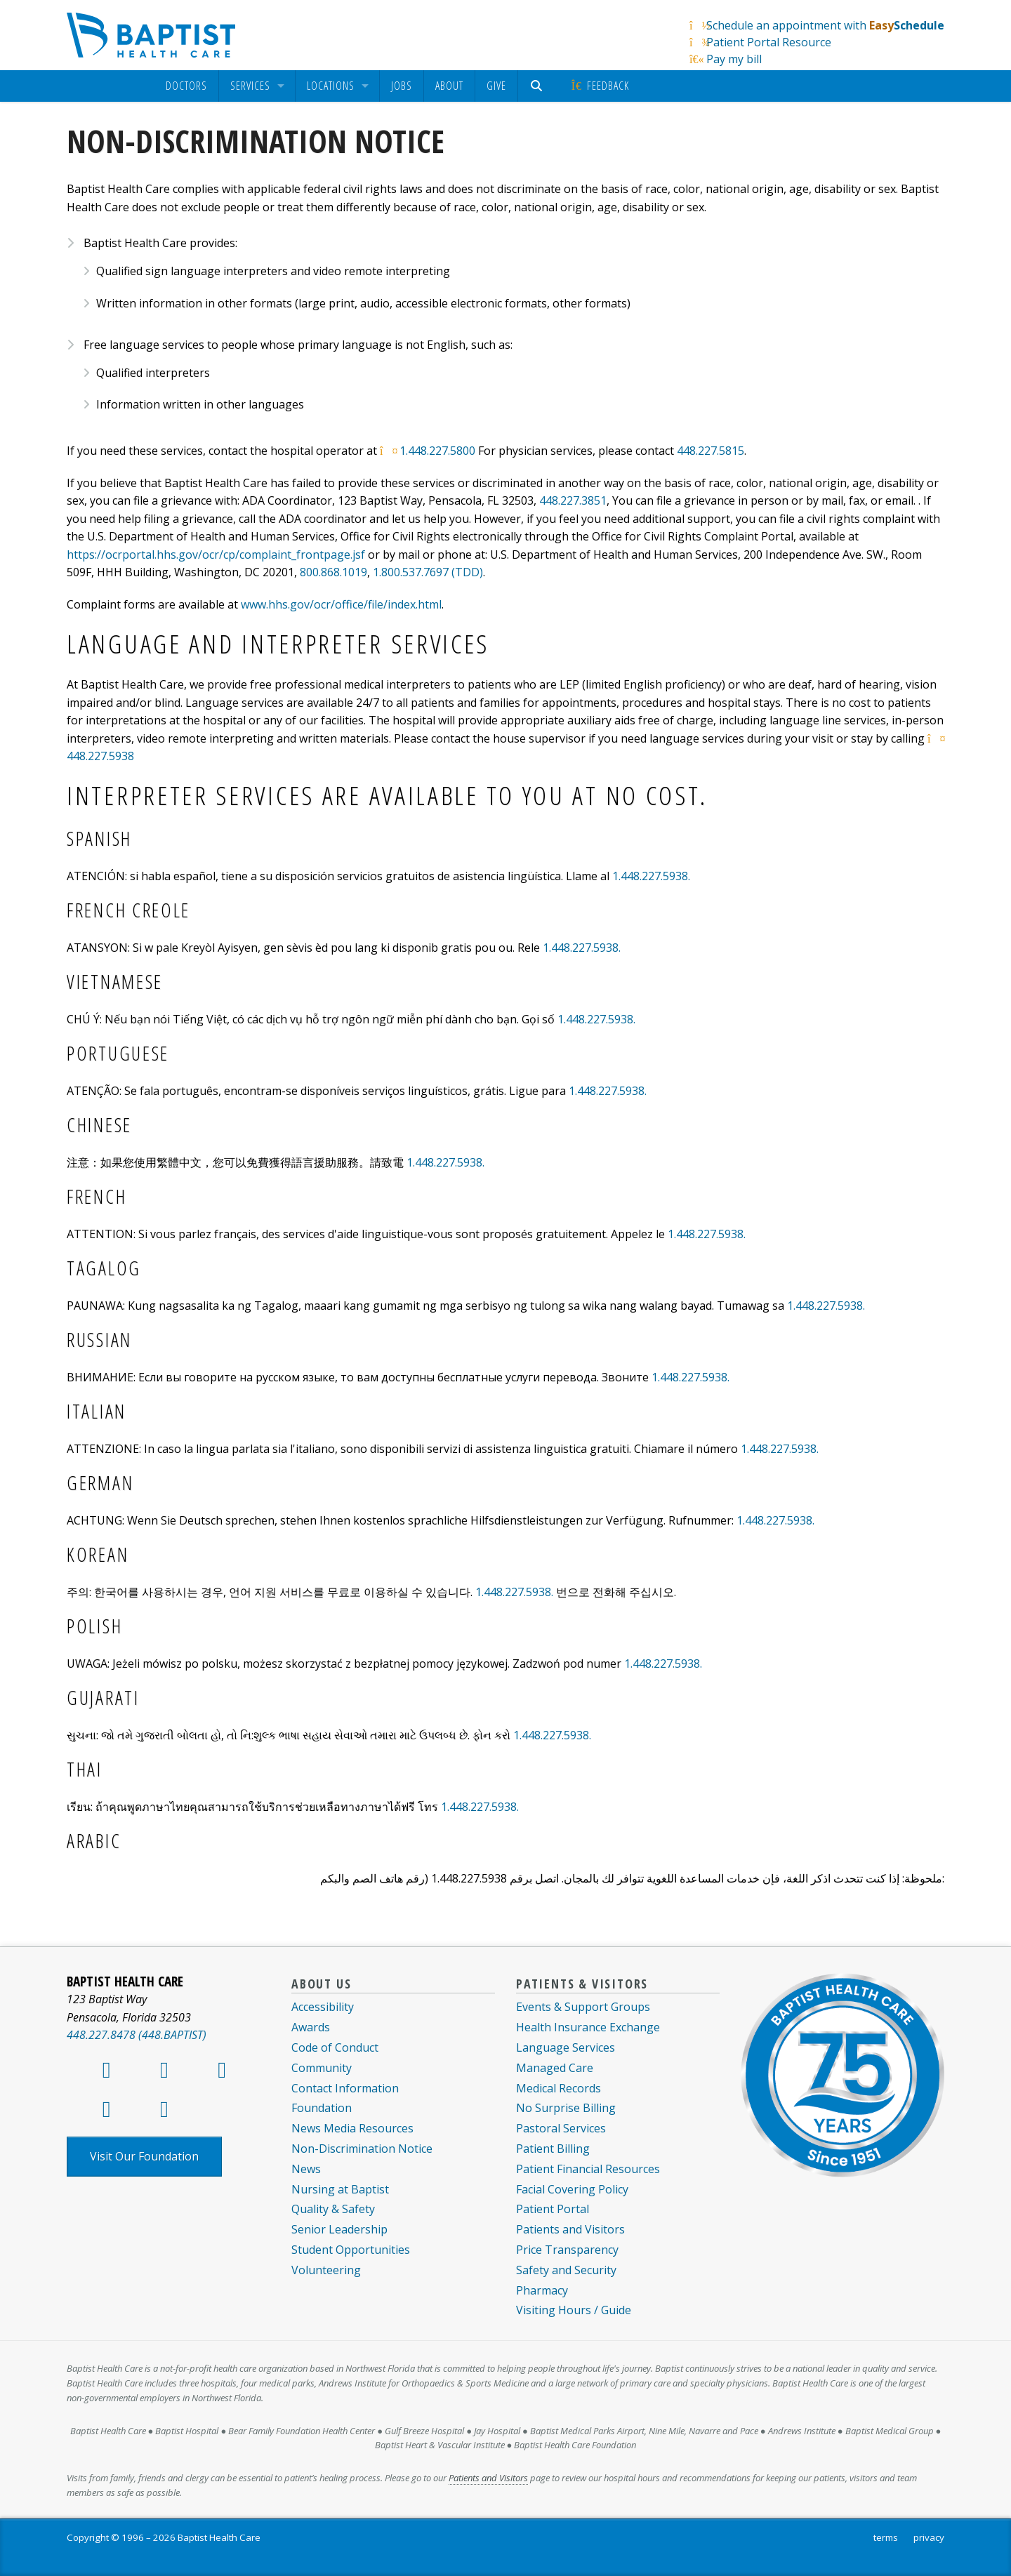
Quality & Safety (333, 2209)
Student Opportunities (350, 2249)
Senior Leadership (339, 2229)
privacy (928, 2537)
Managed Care (554, 2068)
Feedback (599, 85)
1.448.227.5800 (437, 450)
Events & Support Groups (583, 2006)
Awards (310, 2027)
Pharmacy (542, 2290)
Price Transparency (567, 2249)
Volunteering (326, 2270)
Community (321, 2068)
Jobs (401, 85)
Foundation (321, 2108)
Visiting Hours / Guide (573, 2310)
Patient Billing (553, 2148)
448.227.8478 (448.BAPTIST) (136, 2035)
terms (885, 2537)
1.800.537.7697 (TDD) (428, 572)
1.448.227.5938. (651, 876)
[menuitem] (186, 86)
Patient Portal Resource (768, 42)
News (306, 2169)
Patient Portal (552, 2209)
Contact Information (345, 2088)
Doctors (186, 86)
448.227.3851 (573, 500)
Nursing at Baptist (340, 2189)
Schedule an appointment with (825, 25)
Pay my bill (734, 59)
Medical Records (558, 2088)
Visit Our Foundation (144, 2156)
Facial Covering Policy (572, 2189)
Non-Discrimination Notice (361, 2148)
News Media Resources (352, 2128)
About (449, 85)
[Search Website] (538, 86)
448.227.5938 (100, 756)
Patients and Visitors (570, 2229)
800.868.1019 (333, 572)
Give (496, 85)
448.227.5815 (710, 450)
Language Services (565, 2047)
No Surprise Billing (566, 2108)
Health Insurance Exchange (588, 2027)
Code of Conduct (334, 2047)
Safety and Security (566, 2270)
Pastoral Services (561, 2128)
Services (250, 86)
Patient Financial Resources (588, 2169)
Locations (331, 86)
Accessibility (322, 2006)
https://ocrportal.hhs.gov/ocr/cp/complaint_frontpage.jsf (216, 554)
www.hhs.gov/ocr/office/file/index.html (341, 604)
